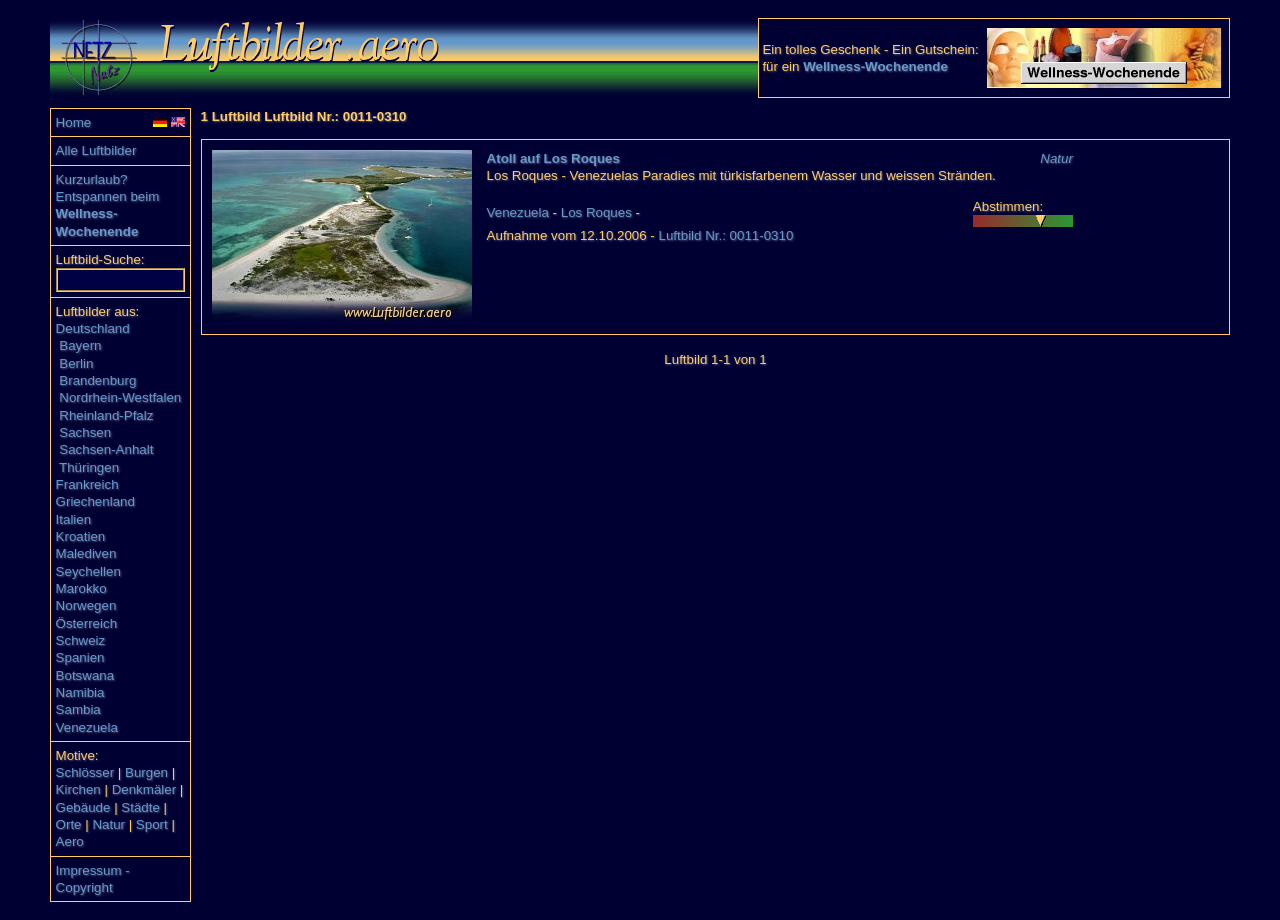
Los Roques (596, 212)
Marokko (81, 588)
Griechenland (95, 501)
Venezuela (87, 727)
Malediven (86, 553)
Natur (108, 824)
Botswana (85, 675)
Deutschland (93, 328)
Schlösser (85, 772)
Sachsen (85, 432)
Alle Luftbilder (96, 150)
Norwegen (86, 605)
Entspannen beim (108, 196)
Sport (152, 824)
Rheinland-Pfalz (106, 415)
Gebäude (83, 807)
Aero (70, 841)
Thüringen (89, 467)
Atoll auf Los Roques (553, 158)
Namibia (80, 692)
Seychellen (88, 571)
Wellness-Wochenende (875, 66)
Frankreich (87, 484)
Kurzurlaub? (92, 179)
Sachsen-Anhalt (106, 449)
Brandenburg (97, 380)
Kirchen (78, 789)
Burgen (146, 772)
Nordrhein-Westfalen (120, 397)
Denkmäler (144, 789)
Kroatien (81, 536)
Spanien (80, 657)
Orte (69, 824)
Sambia (78, 709)
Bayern (80, 345)
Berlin (76, 363)
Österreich (86, 623)
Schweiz (81, 640)
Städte (140, 807)
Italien (74, 519)
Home (74, 122)
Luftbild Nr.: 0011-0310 (726, 235)
